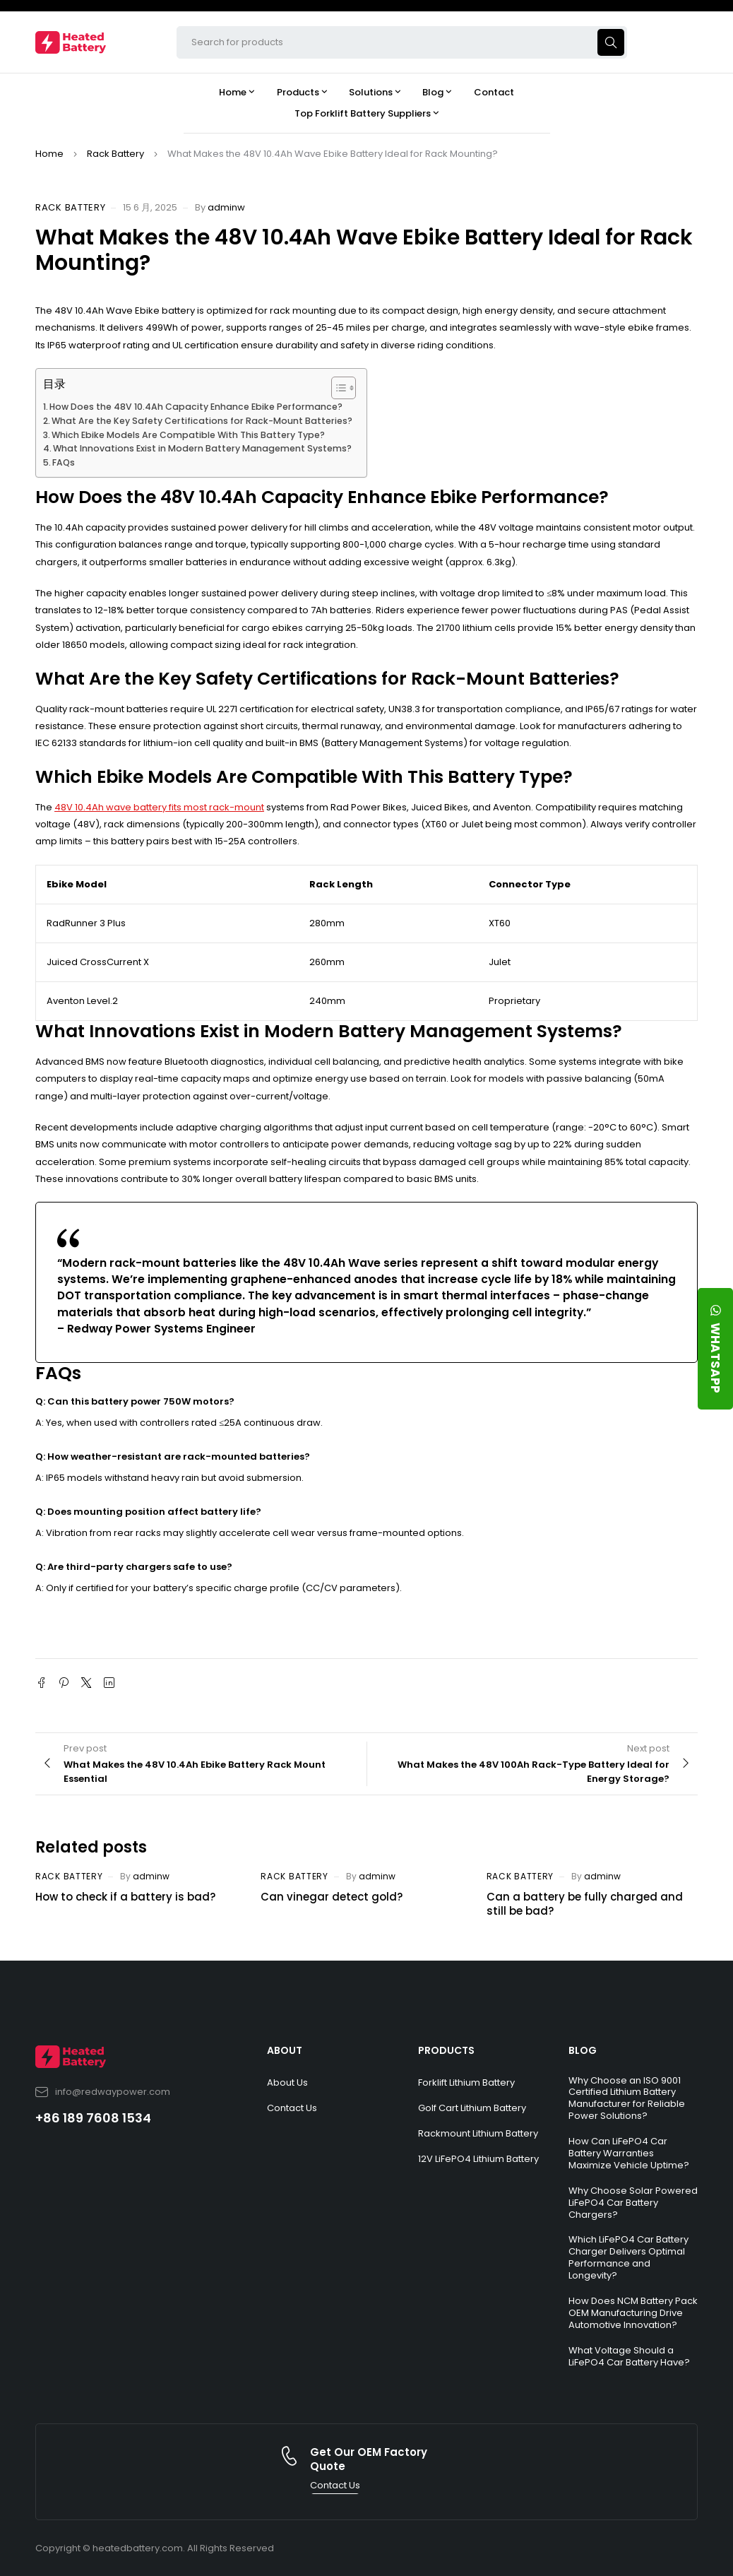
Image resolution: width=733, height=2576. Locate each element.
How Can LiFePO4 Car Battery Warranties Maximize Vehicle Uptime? (628, 2153)
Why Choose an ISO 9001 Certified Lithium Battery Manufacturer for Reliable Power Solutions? (626, 2098)
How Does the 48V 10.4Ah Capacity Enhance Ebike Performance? (195, 407)
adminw (226, 207)
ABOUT (284, 2050)
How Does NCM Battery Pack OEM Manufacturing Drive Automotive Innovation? (633, 2313)
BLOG (582, 2050)
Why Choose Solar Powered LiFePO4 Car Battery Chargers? (633, 2202)
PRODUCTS (446, 2050)
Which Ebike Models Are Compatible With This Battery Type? (188, 435)
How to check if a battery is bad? (125, 1896)
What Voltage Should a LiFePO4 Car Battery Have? (629, 2356)
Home (49, 153)
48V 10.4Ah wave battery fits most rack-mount (159, 807)
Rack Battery (115, 153)
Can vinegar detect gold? (332, 1896)
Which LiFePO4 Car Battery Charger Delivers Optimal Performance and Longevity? (628, 2257)
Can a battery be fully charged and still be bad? (585, 1903)
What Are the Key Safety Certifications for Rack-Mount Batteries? (202, 421)
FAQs (63, 462)
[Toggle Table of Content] (336, 388)
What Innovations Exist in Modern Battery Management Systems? (202, 448)
